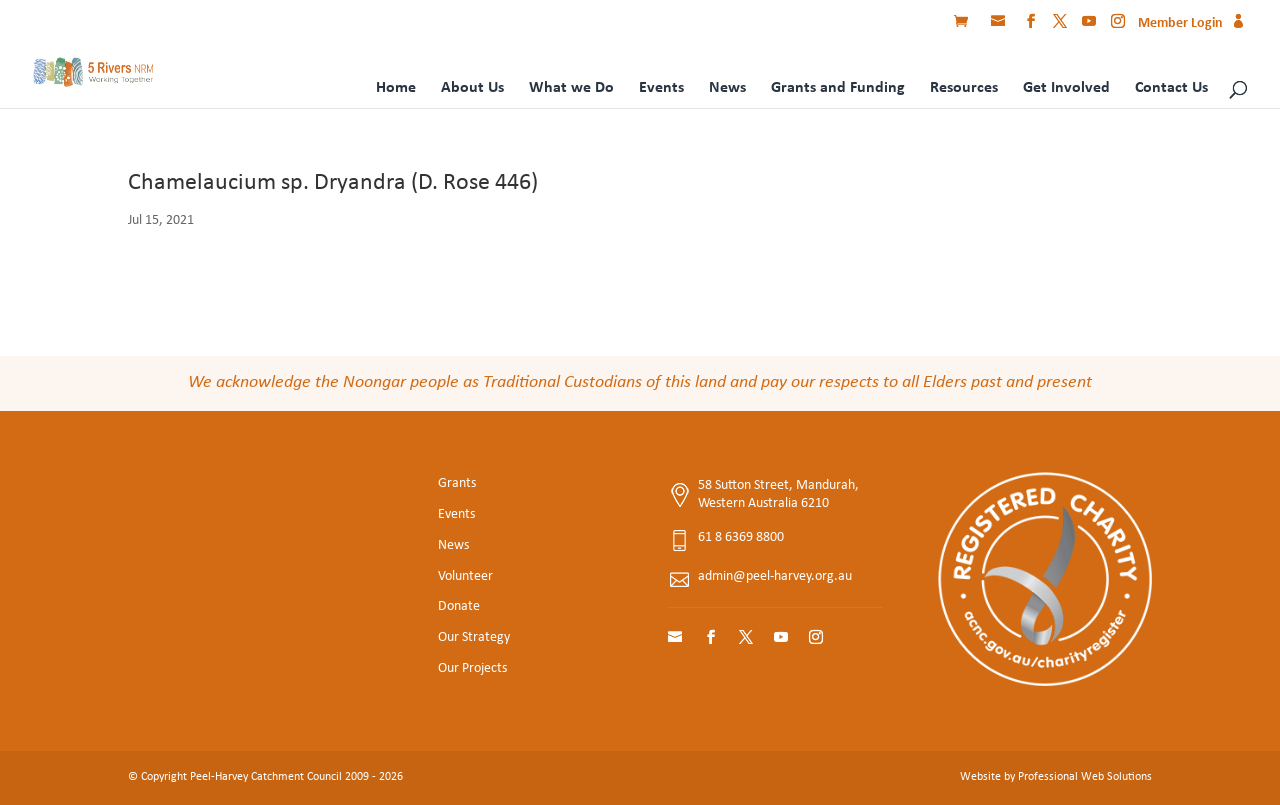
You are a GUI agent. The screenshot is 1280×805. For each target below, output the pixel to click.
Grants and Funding (838, 88)
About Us (472, 88)
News (727, 88)
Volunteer (465, 576)
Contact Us (1171, 88)
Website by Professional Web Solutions (1056, 777)
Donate (459, 606)
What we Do (571, 88)
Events (661, 88)
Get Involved (1066, 88)
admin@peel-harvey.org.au (775, 576)
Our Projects (472, 668)
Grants (457, 483)
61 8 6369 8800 (741, 537)
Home (396, 88)
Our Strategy (474, 637)
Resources (964, 88)
